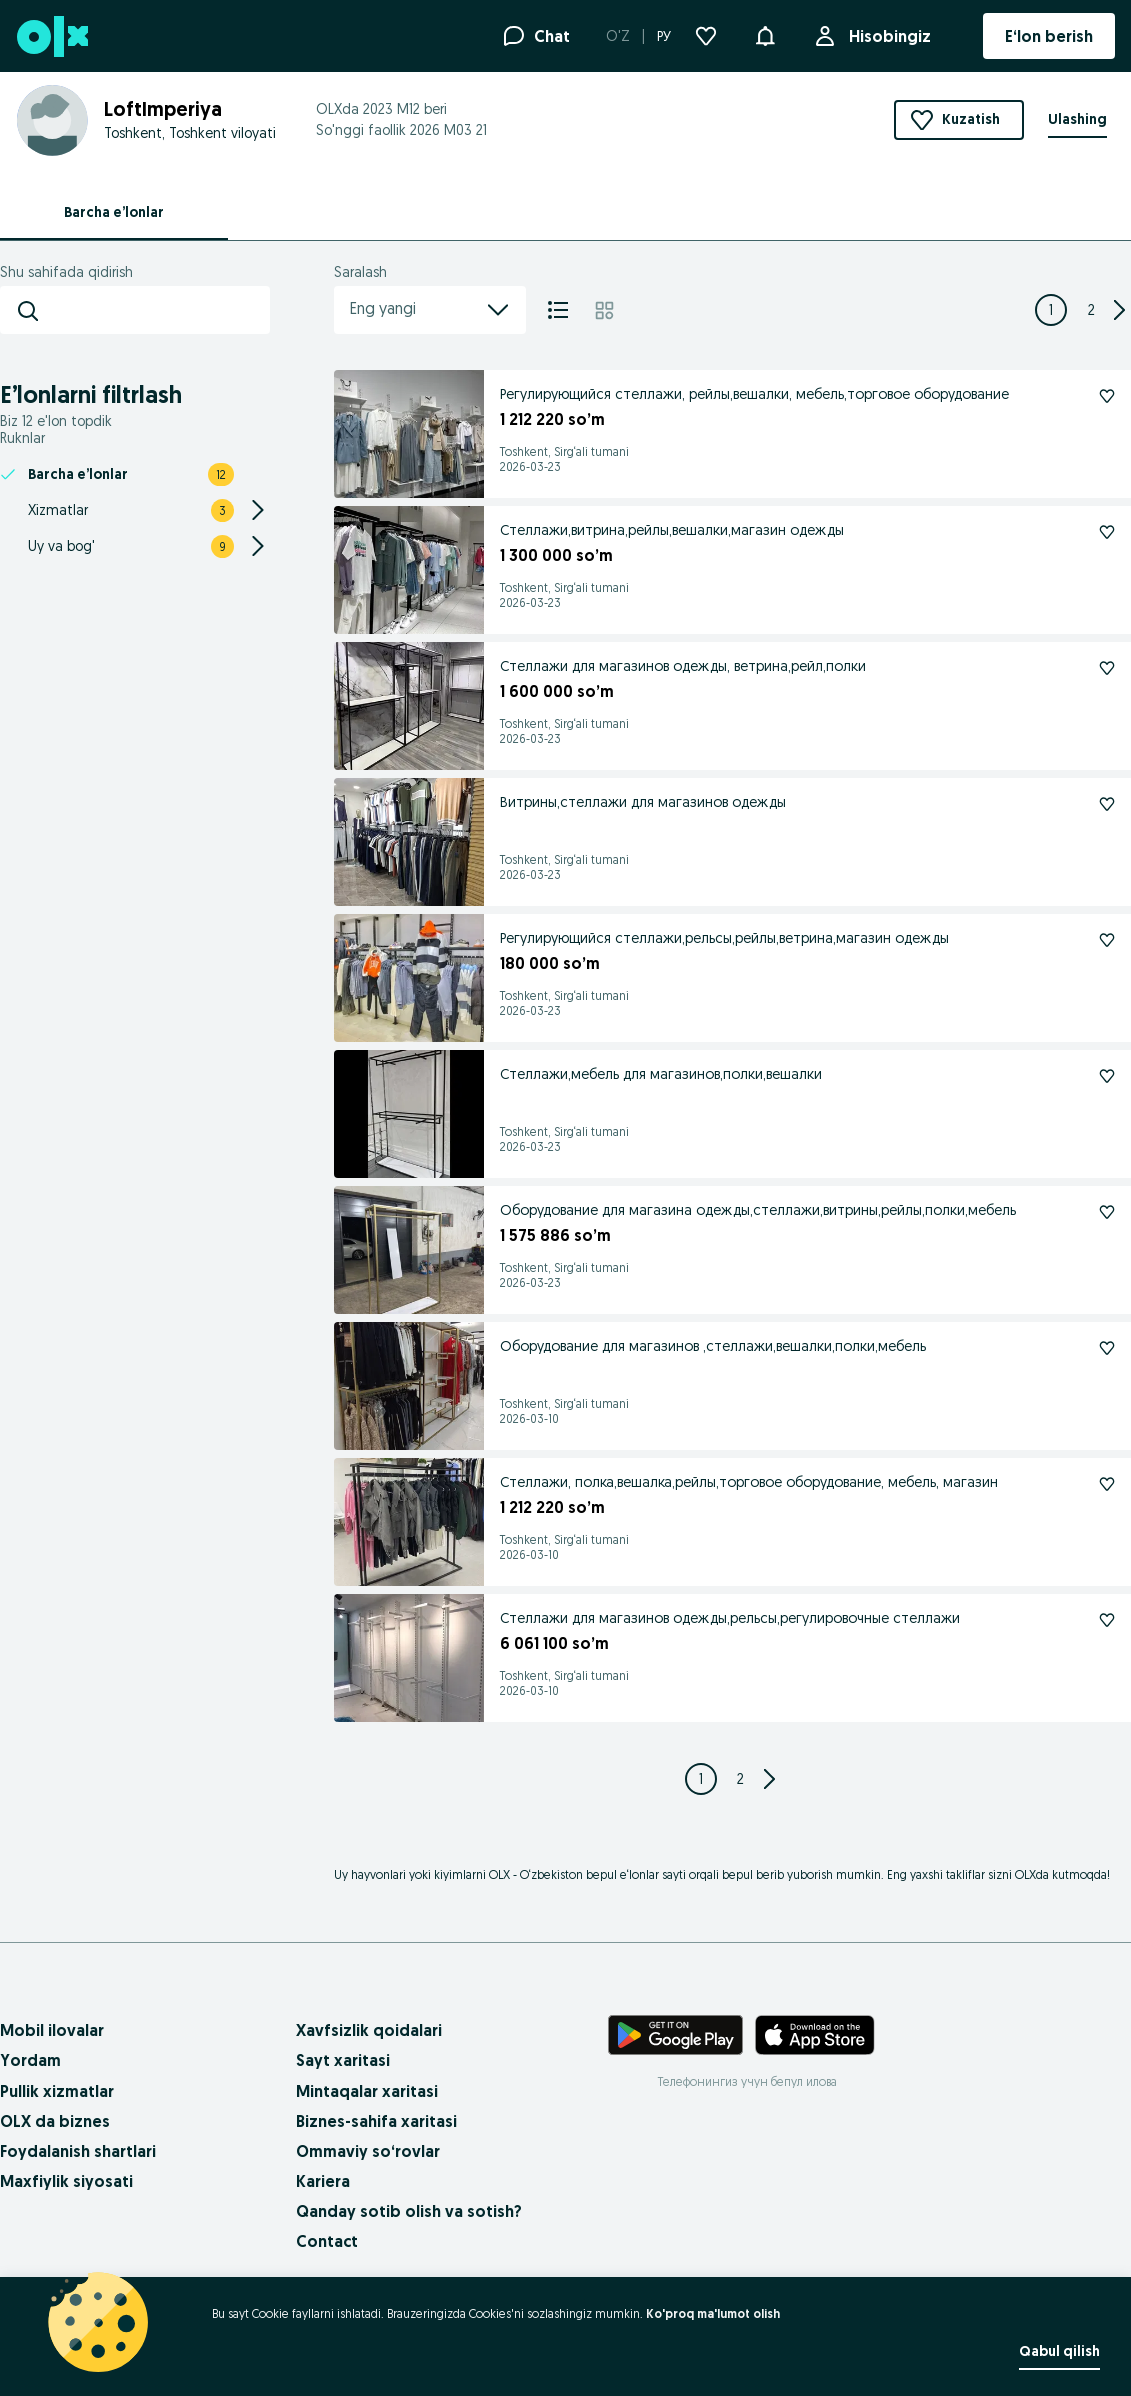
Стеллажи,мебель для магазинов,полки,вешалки (661, 1074)
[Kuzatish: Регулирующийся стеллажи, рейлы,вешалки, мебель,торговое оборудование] (1107, 396)
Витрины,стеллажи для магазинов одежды (643, 802)
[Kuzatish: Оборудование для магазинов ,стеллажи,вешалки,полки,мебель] (1107, 1348)
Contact (327, 2241)
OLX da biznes (55, 2121)
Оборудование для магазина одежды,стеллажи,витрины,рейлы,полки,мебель (758, 1210)
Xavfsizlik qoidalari (369, 2030)
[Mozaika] (604, 310)
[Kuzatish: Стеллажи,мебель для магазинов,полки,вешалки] (1107, 1076)
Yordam (30, 2060)
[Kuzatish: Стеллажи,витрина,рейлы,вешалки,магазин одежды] (1107, 532)
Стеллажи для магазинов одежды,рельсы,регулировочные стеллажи (730, 1618)
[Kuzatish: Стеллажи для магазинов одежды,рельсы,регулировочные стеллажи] (1107, 1620)
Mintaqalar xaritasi (367, 2091)
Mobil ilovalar (52, 2030)
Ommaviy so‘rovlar (368, 2151)
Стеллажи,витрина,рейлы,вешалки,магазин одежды (672, 530)
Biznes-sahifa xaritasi (376, 2121)
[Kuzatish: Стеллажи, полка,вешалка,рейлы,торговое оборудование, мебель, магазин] (1107, 1484)
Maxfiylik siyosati (66, 2181)
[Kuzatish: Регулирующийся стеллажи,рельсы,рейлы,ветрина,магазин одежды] (1107, 940)
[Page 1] (1051, 310)
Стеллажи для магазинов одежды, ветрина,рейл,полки (683, 666)
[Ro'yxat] (558, 310)
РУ (664, 36)
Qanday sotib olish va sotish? (409, 2211)
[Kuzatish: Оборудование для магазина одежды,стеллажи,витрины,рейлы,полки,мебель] (1107, 1212)
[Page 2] (1091, 310)
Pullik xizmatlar (57, 2091)
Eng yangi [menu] (430, 310)
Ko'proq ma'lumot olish (713, 2313)
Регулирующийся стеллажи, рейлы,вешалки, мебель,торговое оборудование (754, 394)
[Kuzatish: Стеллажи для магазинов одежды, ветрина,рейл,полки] (1107, 668)
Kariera (323, 2181)
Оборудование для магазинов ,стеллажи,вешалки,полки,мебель (713, 1346)
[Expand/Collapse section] (258, 510)
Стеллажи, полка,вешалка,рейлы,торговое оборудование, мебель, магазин (749, 1482)
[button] (765, 34)
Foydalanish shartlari (78, 2151)
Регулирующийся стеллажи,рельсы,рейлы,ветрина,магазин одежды (724, 938)
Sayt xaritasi (343, 2060)
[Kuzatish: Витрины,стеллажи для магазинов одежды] (1107, 804)
